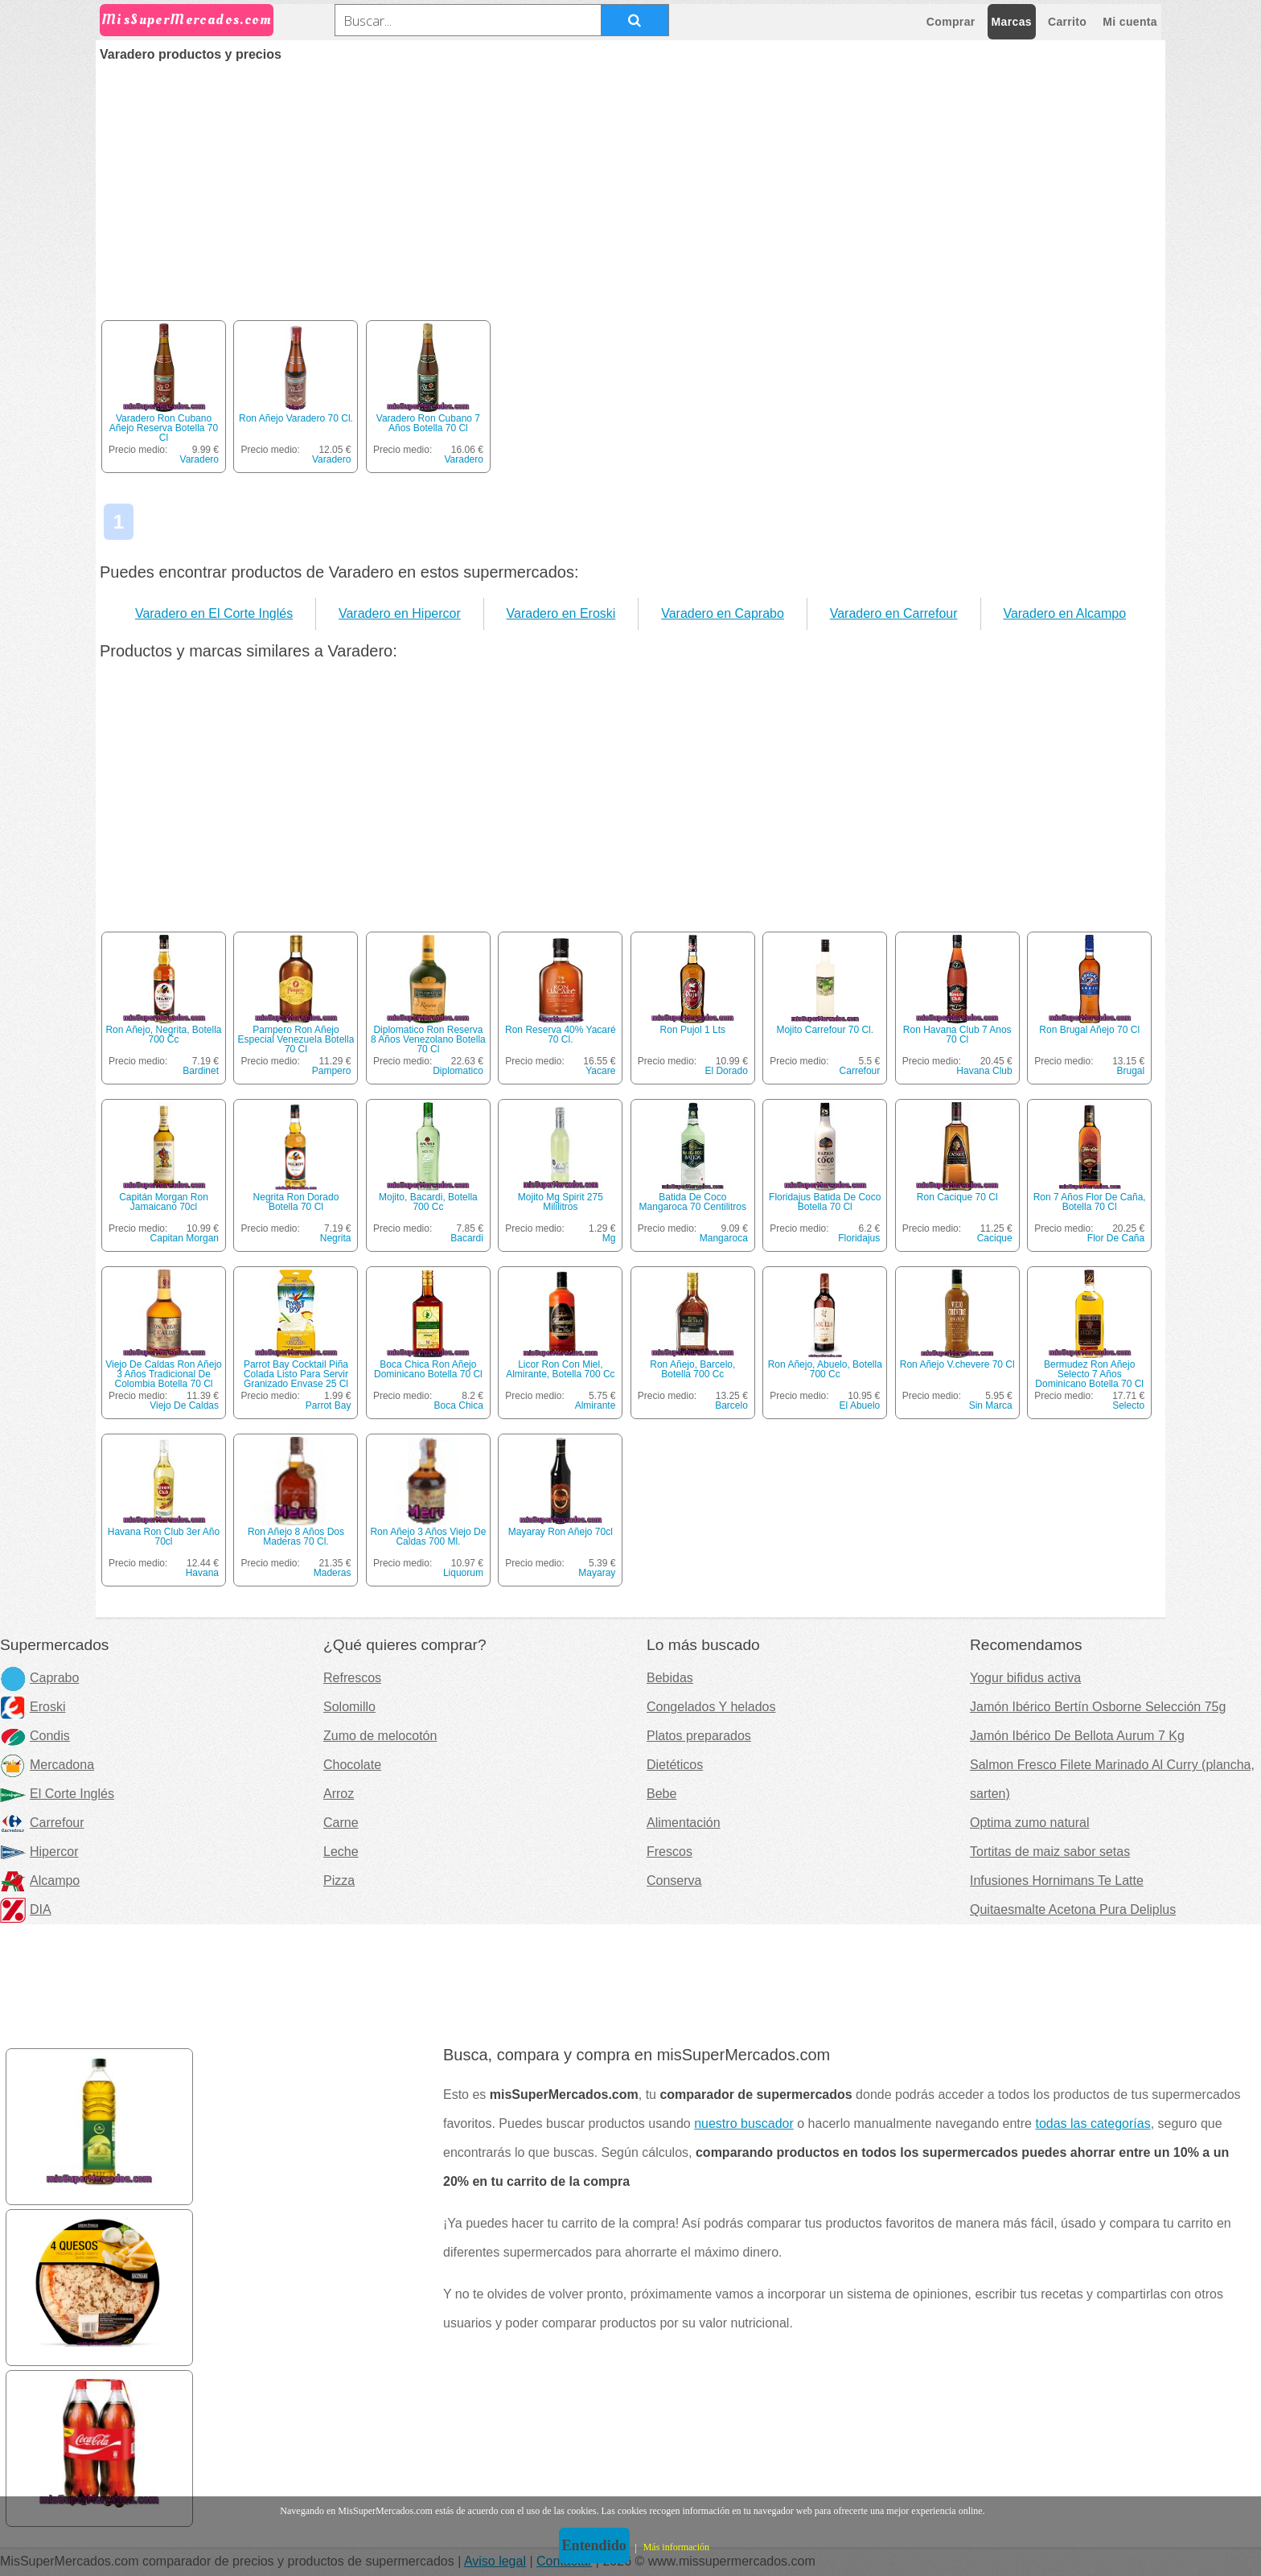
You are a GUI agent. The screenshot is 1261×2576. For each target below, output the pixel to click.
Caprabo (39, 1678)
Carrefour (860, 1071)
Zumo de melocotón (380, 1736)
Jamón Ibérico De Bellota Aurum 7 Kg (1077, 1736)
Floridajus (859, 1238)
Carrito (1067, 21)
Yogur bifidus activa (1025, 1678)
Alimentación (684, 1822)
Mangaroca (724, 1238)
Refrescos (352, 1678)
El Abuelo (860, 1405)
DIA (25, 1909)
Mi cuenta (1130, 21)
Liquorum (463, 1573)
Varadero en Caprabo (722, 613)
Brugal (1130, 1071)
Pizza (339, 1880)
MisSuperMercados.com (186, 20)
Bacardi (466, 1238)
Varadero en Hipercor (400, 613)
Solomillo (349, 1707)
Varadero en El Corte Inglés (214, 613)
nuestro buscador (744, 2123)
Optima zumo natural (1030, 1822)
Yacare (600, 1071)
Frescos (669, 1851)
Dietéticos (675, 1765)
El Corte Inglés (57, 1793)
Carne (341, 1822)
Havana (202, 1573)
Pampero (331, 1071)
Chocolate (352, 1765)
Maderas (332, 1573)
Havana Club (984, 1071)
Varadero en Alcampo (1064, 613)
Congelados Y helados (711, 1707)
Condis (35, 1736)
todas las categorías (1092, 2123)
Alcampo (40, 1880)
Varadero (199, 459)
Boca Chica (458, 1405)
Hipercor (39, 1851)
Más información (676, 2547)
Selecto (1128, 1405)
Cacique (994, 1238)
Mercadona (47, 1765)
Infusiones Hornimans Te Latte (1057, 1880)
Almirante (595, 1405)
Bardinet (201, 1071)
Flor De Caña (1115, 1238)
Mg (609, 1238)
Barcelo (731, 1405)
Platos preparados (699, 1736)
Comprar (951, 21)
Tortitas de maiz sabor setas (1050, 1851)
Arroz (338, 1793)
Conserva (674, 1880)
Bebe (661, 1793)
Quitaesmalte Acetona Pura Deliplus (1073, 1909)
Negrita (335, 1238)
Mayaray (596, 1573)
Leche (341, 1851)
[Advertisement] (630, 181)
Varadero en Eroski (561, 613)
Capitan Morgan (184, 1238)
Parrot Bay (328, 1405)
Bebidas (670, 1678)
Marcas (1012, 21)
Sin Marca (990, 1405)
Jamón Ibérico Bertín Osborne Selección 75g (1098, 1707)
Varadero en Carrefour (894, 613)
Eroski (32, 1707)
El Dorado (725, 1071)
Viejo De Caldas (184, 1405)
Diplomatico (458, 1071)
